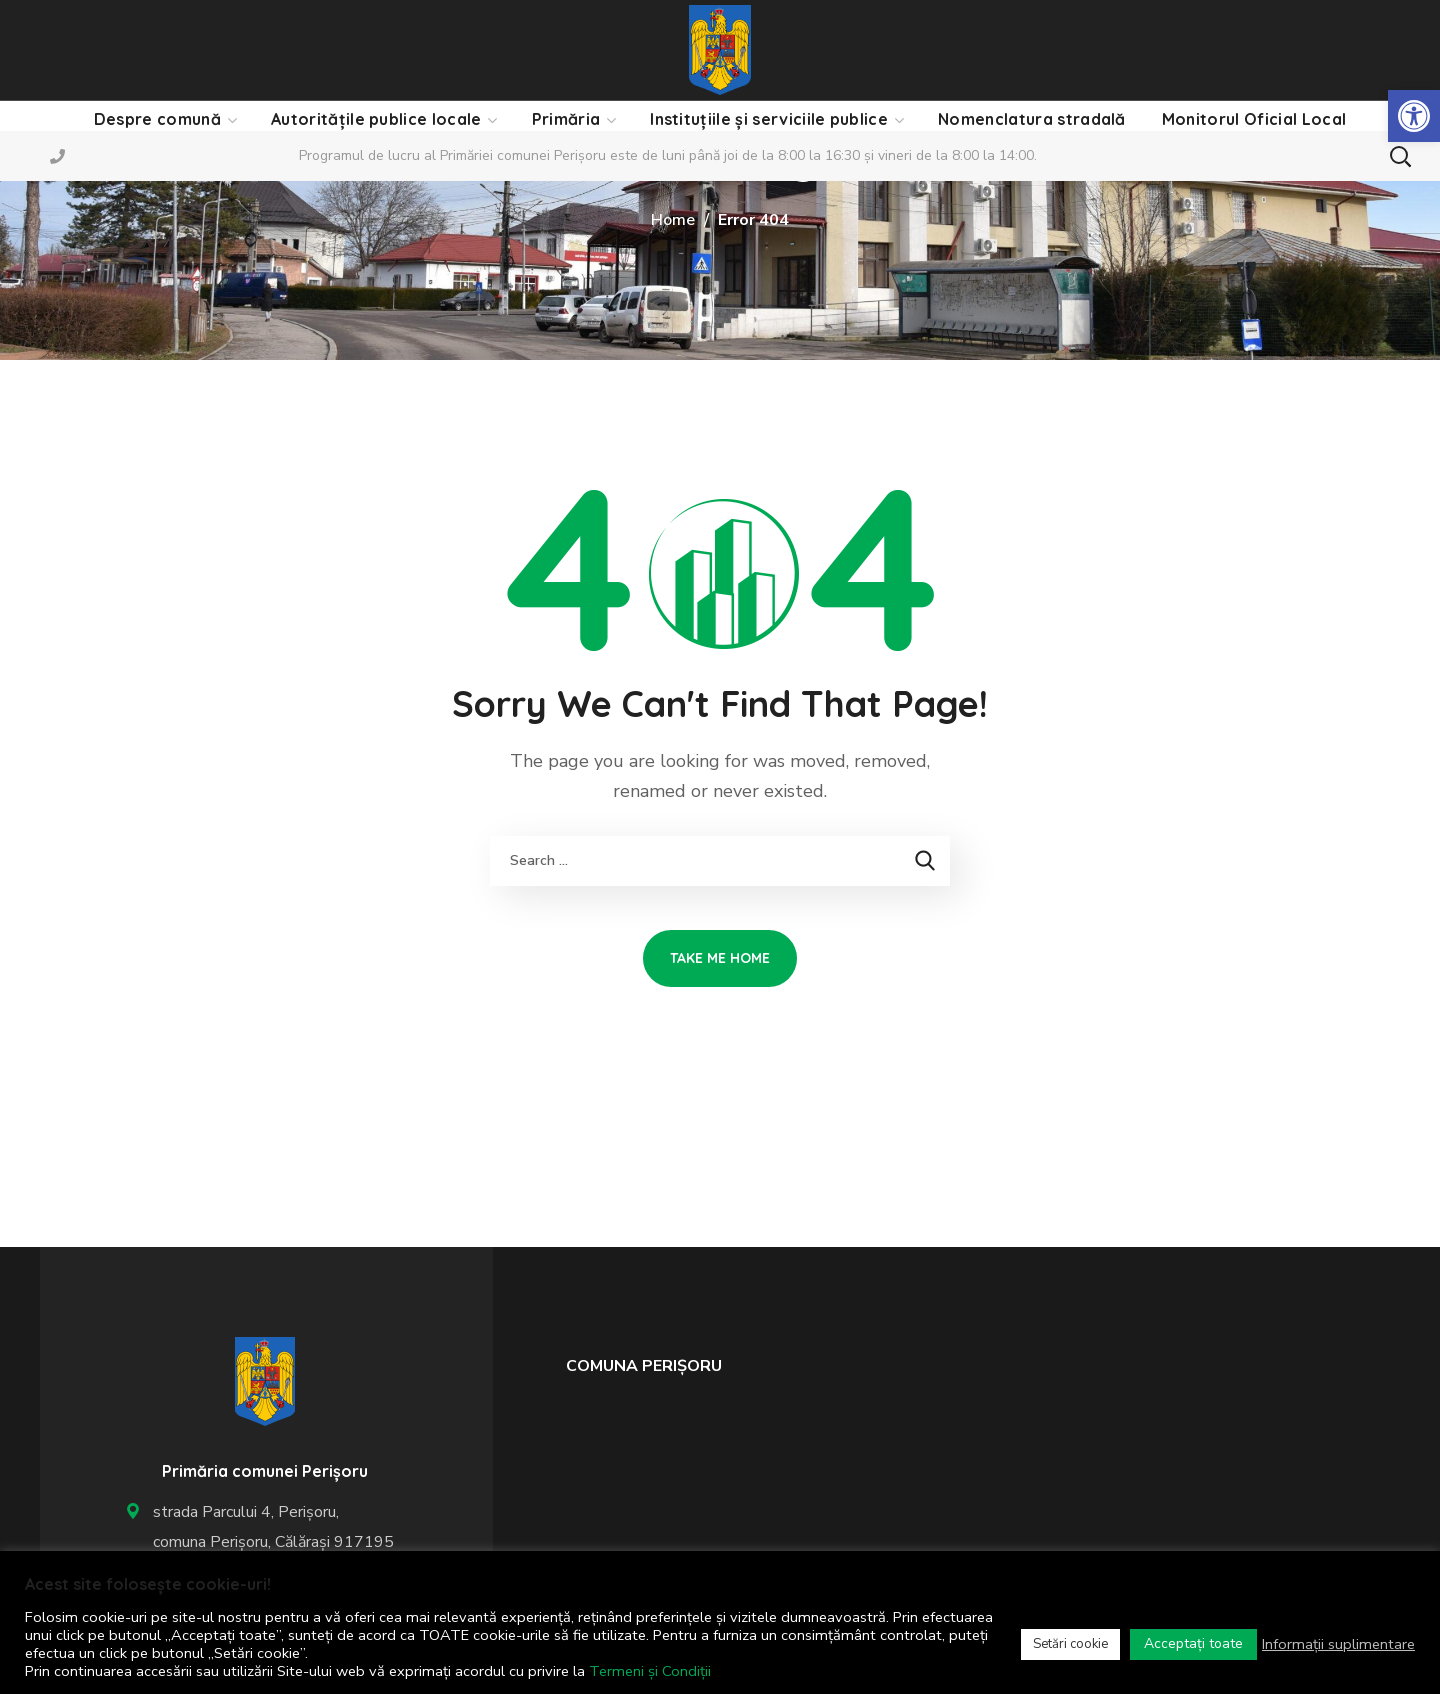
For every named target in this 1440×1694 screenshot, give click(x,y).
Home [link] (673, 220)
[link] (1414, 116)
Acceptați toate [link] (1193, 1643)
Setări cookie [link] (1070, 1644)
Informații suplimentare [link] (1338, 1644)
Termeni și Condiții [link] (650, 1671)
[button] (1400, 156)
